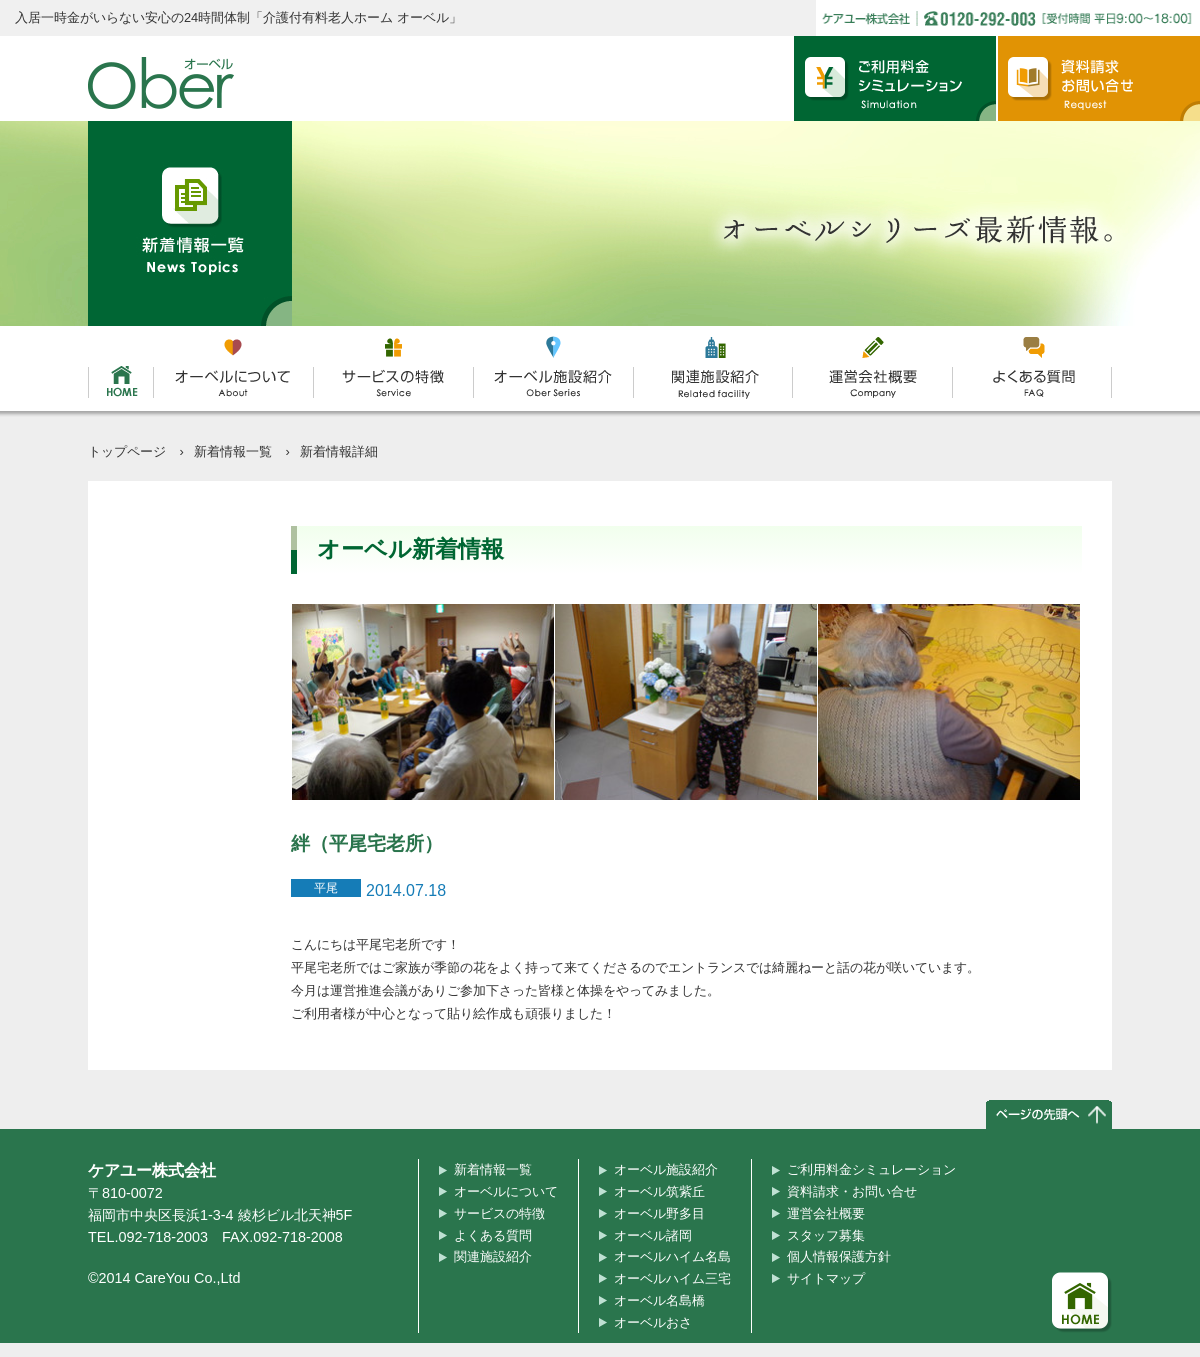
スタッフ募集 (826, 1235)
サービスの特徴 (499, 1213)
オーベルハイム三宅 (672, 1278)
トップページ (127, 451)
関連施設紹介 (493, 1256)
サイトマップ (826, 1278)
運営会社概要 (826, 1213)
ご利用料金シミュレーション (871, 1169)
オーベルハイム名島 (672, 1256)
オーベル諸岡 (653, 1235)
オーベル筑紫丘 (659, 1191)
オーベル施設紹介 (666, 1169)
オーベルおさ (653, 1322)
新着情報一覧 (233, 451)
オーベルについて (506, 1191)
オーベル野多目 (659, 1213)
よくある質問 (493, 1235)
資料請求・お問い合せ (852, 1191)
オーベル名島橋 (659, 1300)
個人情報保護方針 (839, 1256)
